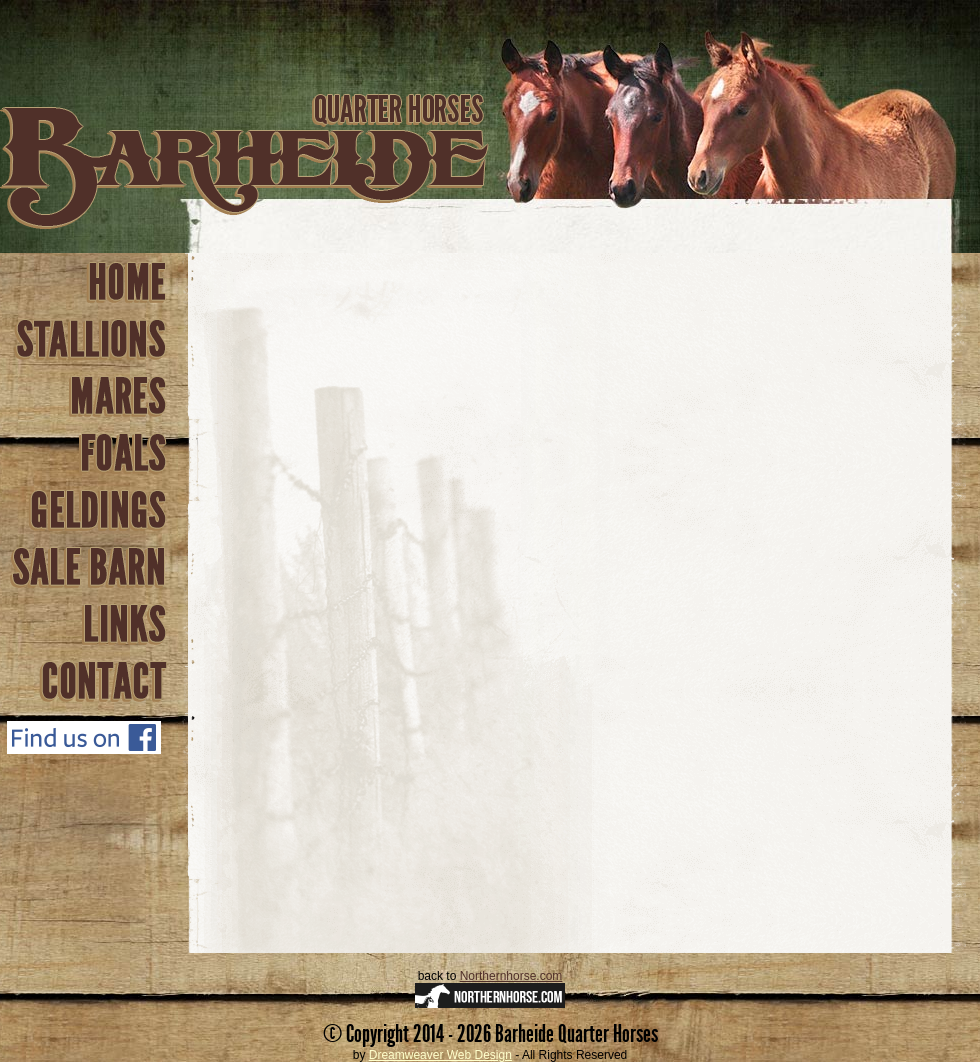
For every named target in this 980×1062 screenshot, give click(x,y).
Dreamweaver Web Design (440, 1055)
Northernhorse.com (511, 976)
